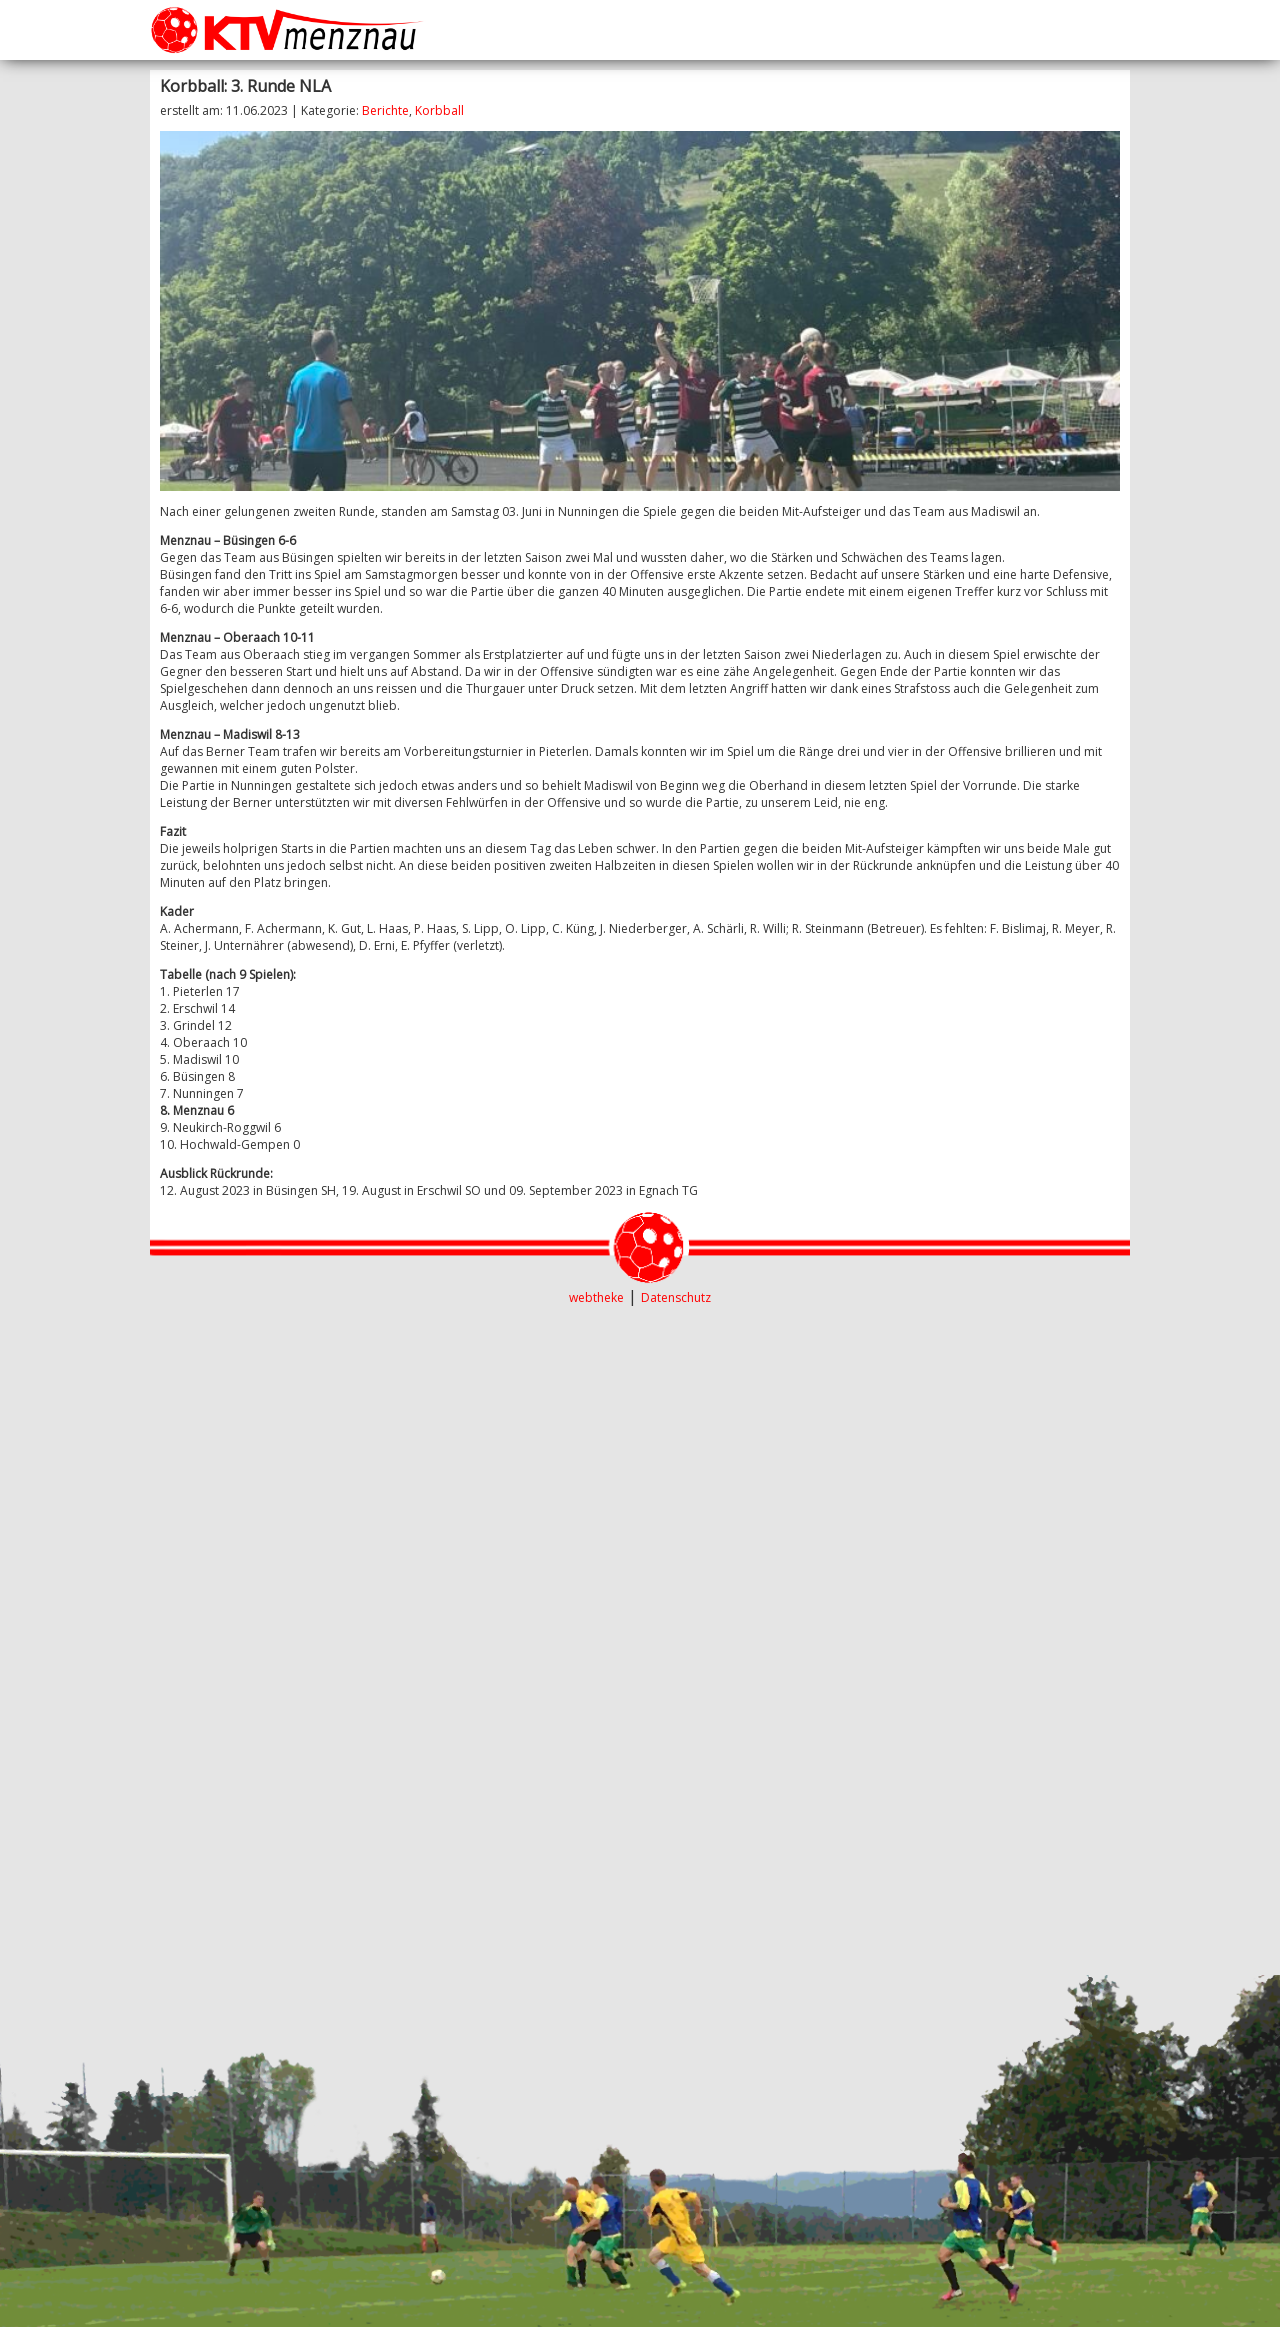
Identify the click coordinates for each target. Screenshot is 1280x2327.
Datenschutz (676, 1297)
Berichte (385, 110)
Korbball (439, 110)
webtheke (596, 1297)
